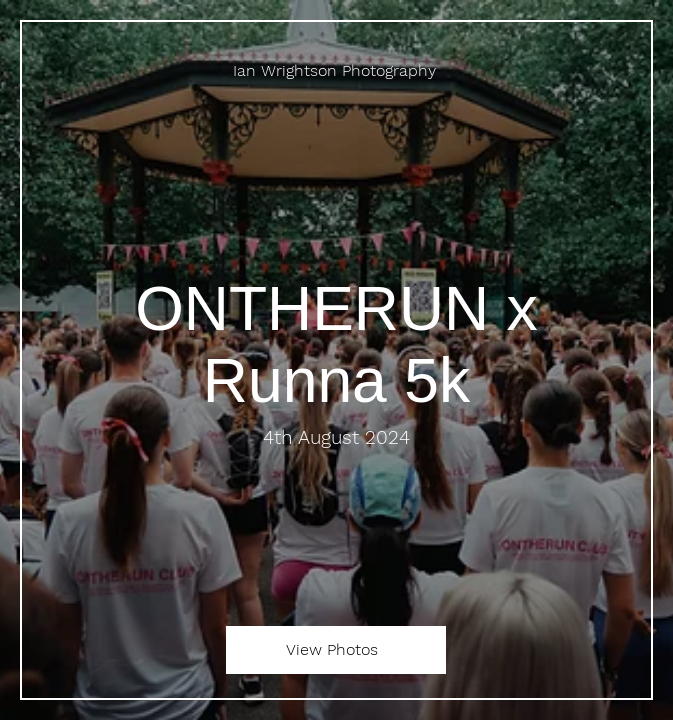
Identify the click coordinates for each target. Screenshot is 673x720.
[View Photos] (336, 650)
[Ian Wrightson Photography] (336, 70)
